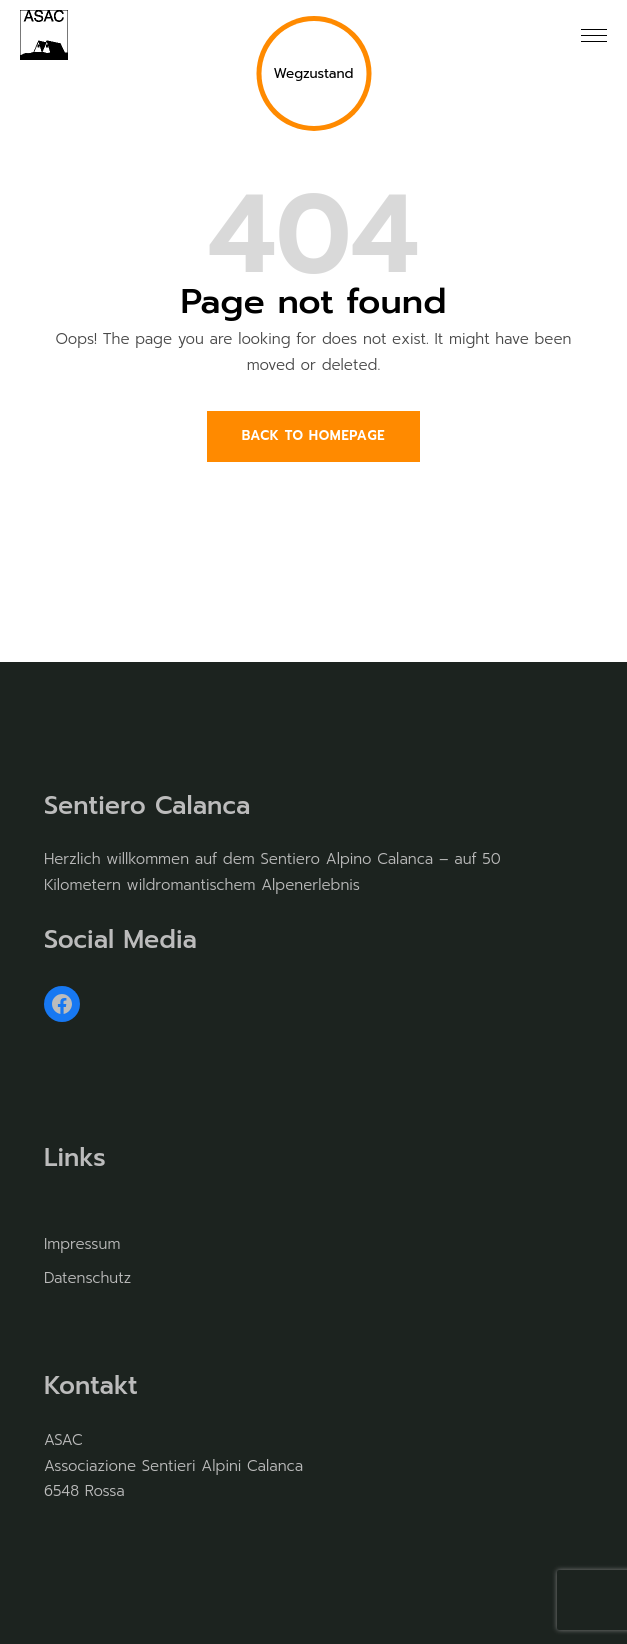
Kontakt (91, 1386)
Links (75, 1158)
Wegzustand (313, 73)
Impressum (82, 1244)
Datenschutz (87, 1278)
